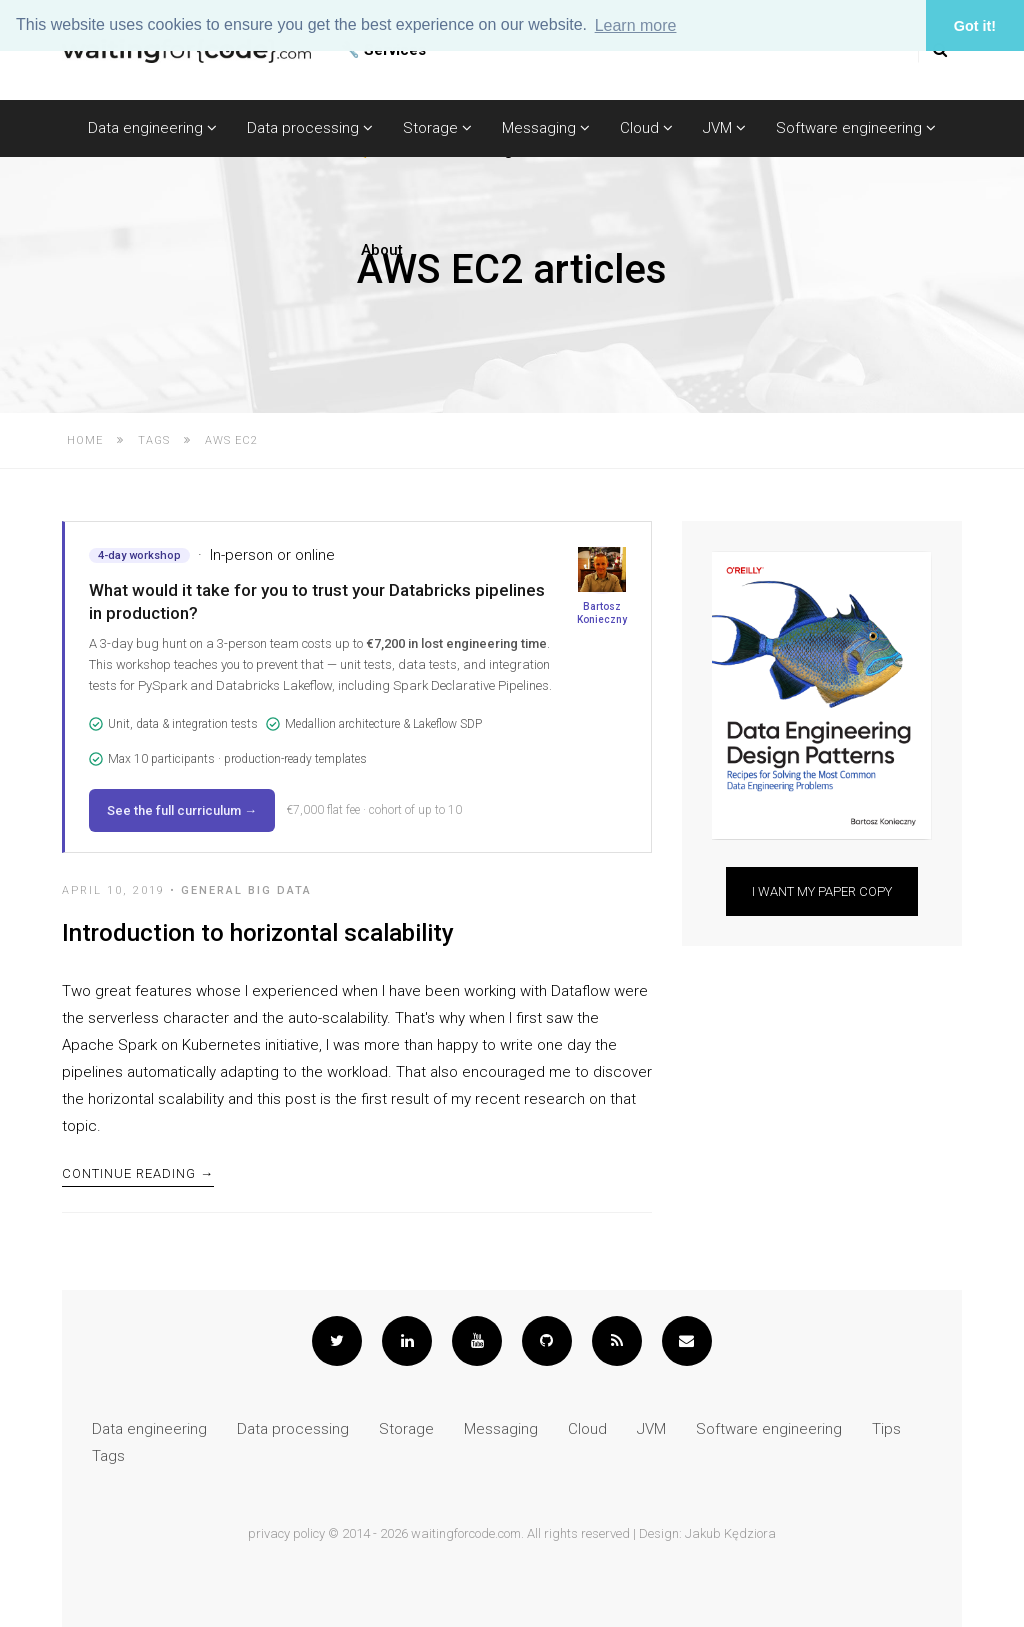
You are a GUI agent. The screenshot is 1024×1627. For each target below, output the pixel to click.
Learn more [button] (636, 25)
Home (85, 440)
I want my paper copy (822, 891)
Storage (437, 128)
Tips (886, 1429)
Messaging (546, 128)
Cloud (646, 128)
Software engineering (856, 128)
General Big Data (246, 890)
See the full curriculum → (182, 810)
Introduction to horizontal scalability (258, 933)
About (382, 250)
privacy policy (286, 1533)
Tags (154, 440)
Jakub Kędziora (730, 1533)
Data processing (310, 128)
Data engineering (152, 128)
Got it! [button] (975, 26)
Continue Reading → (138, 1173)
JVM (724, 128)
